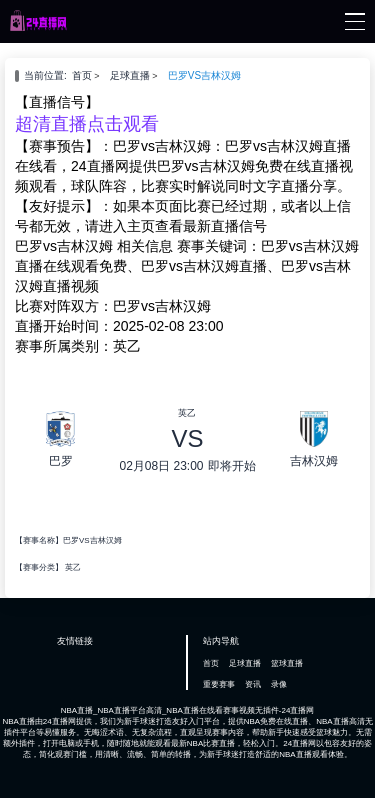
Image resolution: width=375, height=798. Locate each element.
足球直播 (130, 75)
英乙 (73, 567)
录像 (279, 684)
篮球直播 (287, 663)
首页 (82, 75)
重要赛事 (219, 684)
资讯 (253, 684)
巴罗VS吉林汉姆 (204, 75)
